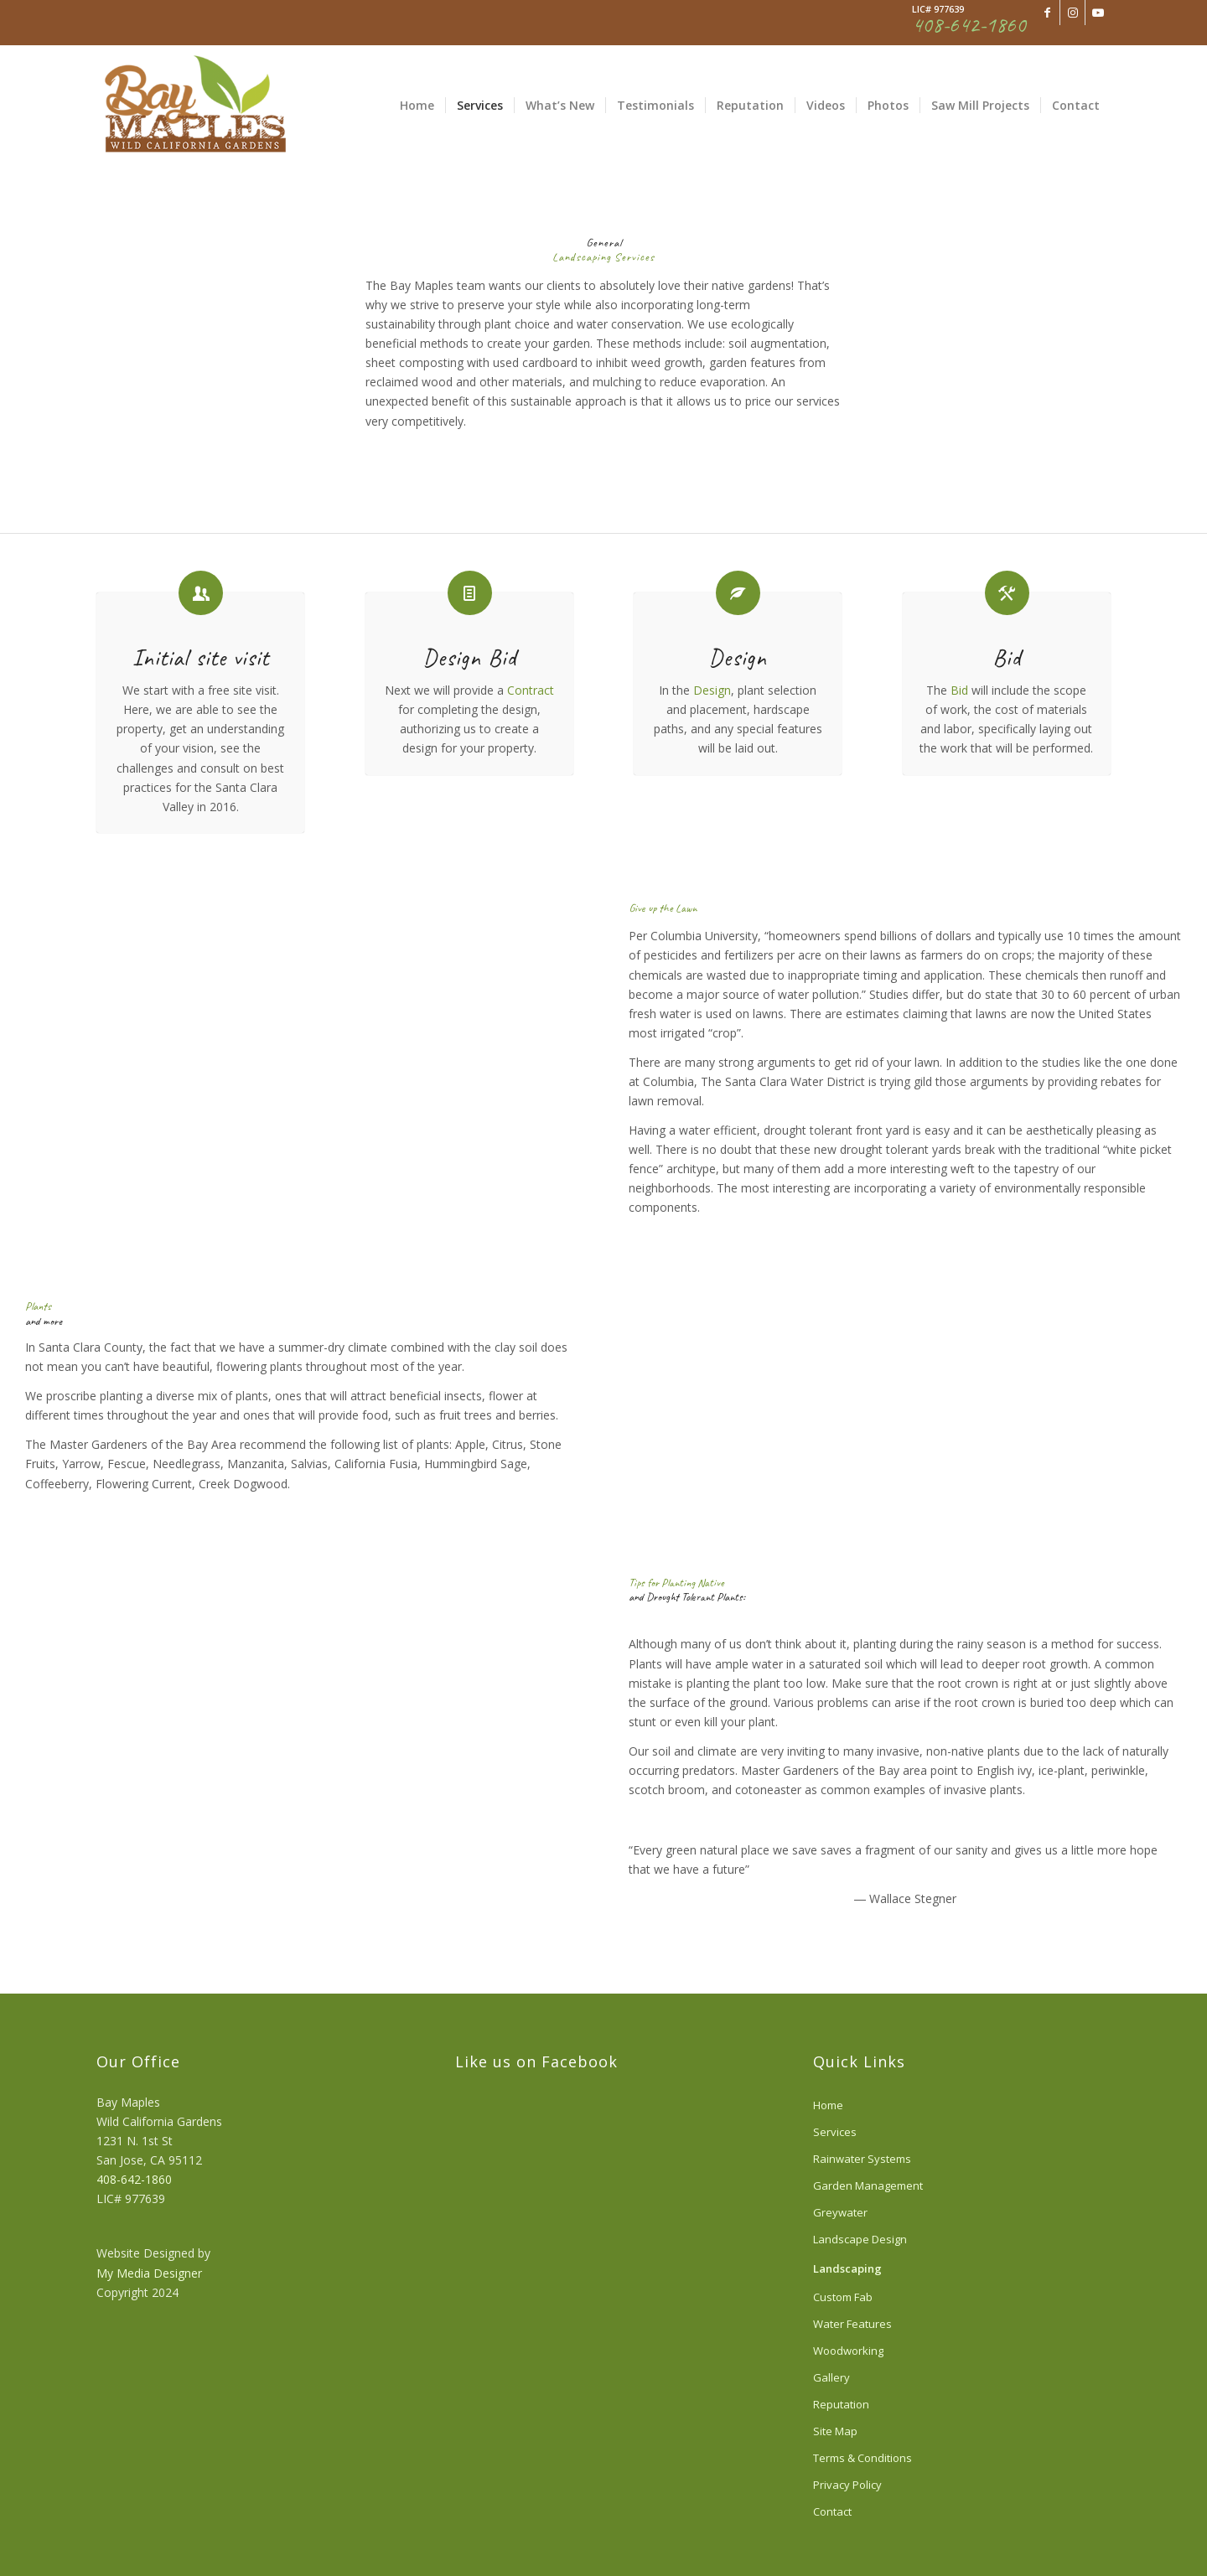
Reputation (841, 2404)
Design (712, 690)
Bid (959, 690)
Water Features (852, 2323)
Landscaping (847, 2268)
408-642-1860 (134, 2179)
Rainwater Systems (862, 2158)
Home (828, 2105)
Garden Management (868, 2185)
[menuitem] (417, 105)
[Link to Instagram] (1072, 12)
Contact (832, 2511)
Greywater (840, 2212)
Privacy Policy (847, 2484)
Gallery (831, 2377)
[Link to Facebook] (1047, 12)
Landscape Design (860, 2239)
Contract (530, 690)
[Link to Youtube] (1098, 12)
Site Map (835, 2431)
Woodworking (848, 2350)
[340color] (194, 105)
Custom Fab (843, 2296)
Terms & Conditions (862, 2457)
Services (835, 2131)
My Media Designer (149, 2273)
